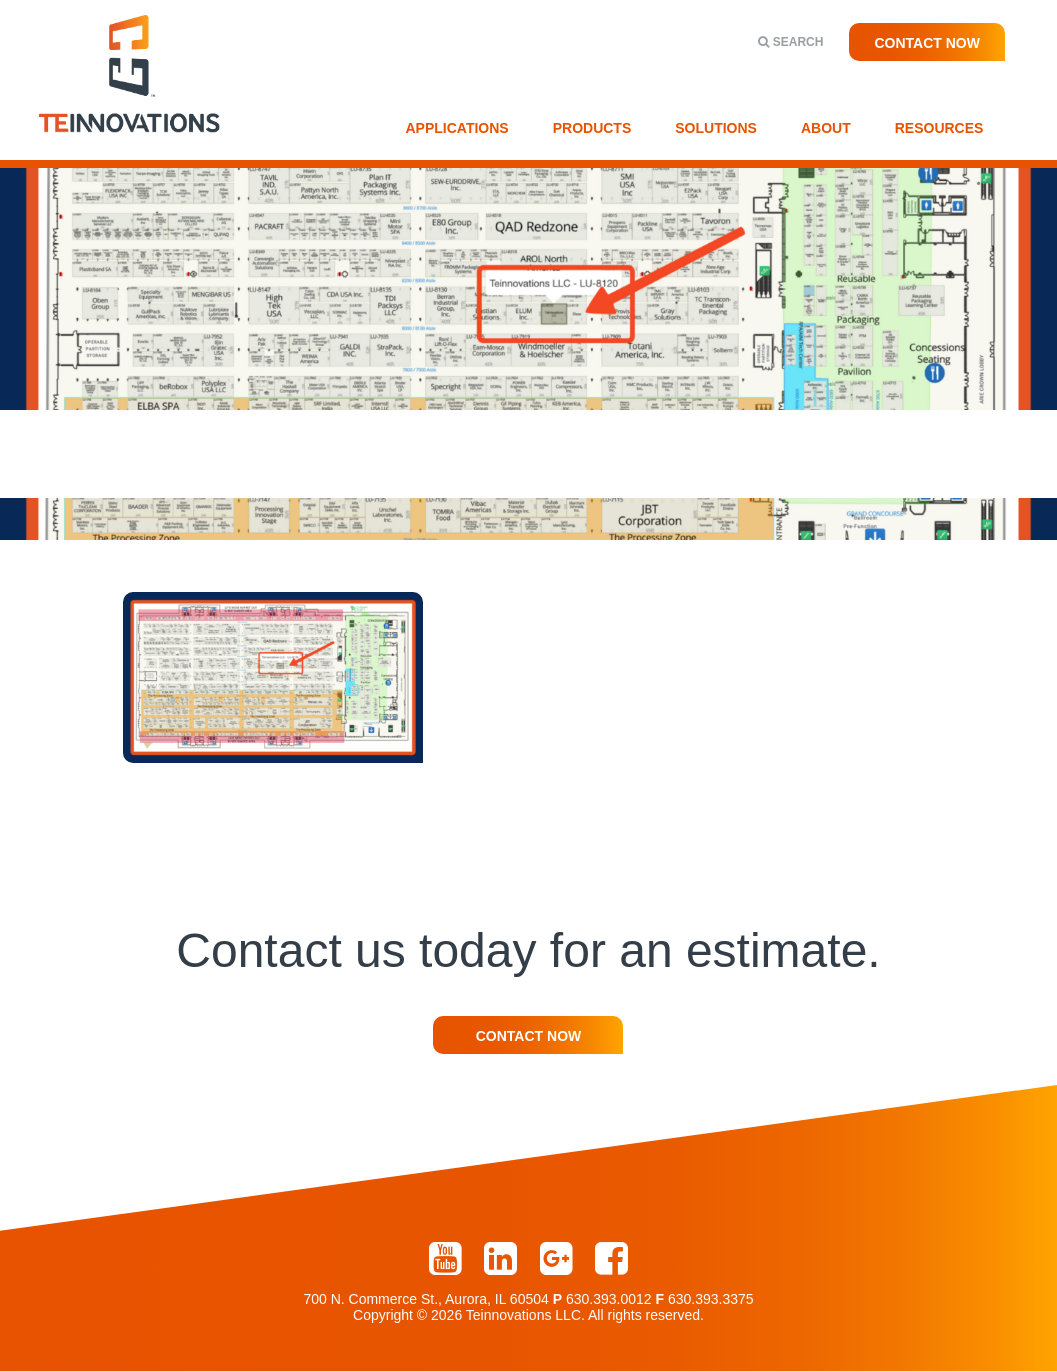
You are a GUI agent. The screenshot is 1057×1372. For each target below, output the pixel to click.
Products (592, 128)
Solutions (716, 128)
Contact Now (927, 43)
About (826, 128)
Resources (939, 128)
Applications (457, 128)
